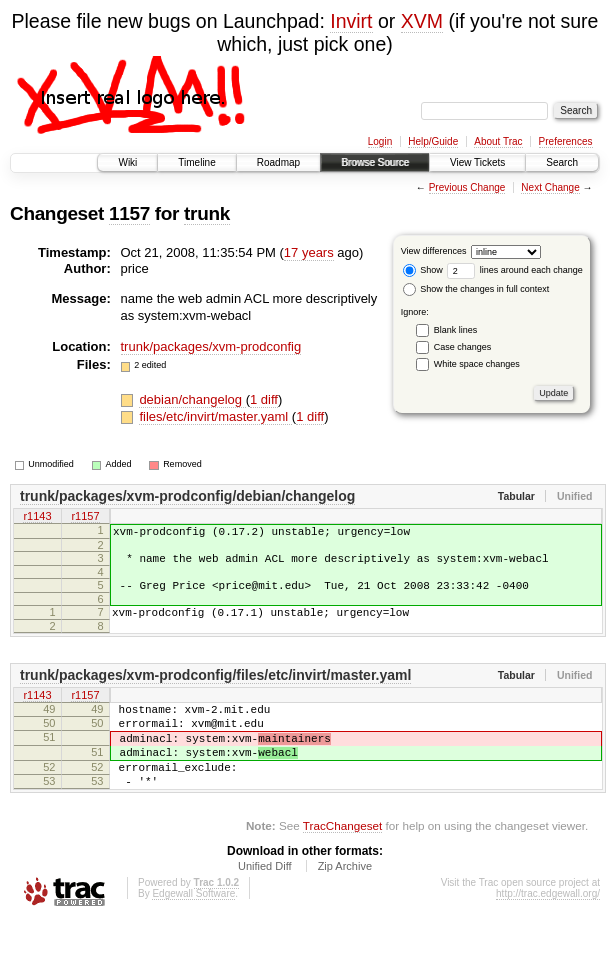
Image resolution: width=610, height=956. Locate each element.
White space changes (477, 364)
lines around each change (515, 270)
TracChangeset (342, 861)
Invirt (351, 21)
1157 (129, 213)
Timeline (196, 162)
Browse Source (375, 162)
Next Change (550, 187)
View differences (434, 251)
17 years (309, 252)
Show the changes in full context (476, 289)
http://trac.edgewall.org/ (548, 929)
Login (380, 141)
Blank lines (456, 330)
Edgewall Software (193, 929)
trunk (207, 213)
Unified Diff (265, 902)
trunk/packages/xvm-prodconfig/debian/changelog (187, 496)
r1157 (85, 517)
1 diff (264, 399)
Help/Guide (433, 141)
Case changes (463, 347)
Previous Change (467, 187)
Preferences (566, 141)
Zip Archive (345, 902)
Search (562, 162)
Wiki (127, 162)
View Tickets (477, 162)
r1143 (37, 517)
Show (423, 270)
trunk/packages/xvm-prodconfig (211, 346)
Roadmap (278, 162)
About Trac (498, 141)
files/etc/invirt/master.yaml (215, 416)
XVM (422, 21)
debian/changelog (192, 399)
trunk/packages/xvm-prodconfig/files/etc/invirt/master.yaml (215, 690)
